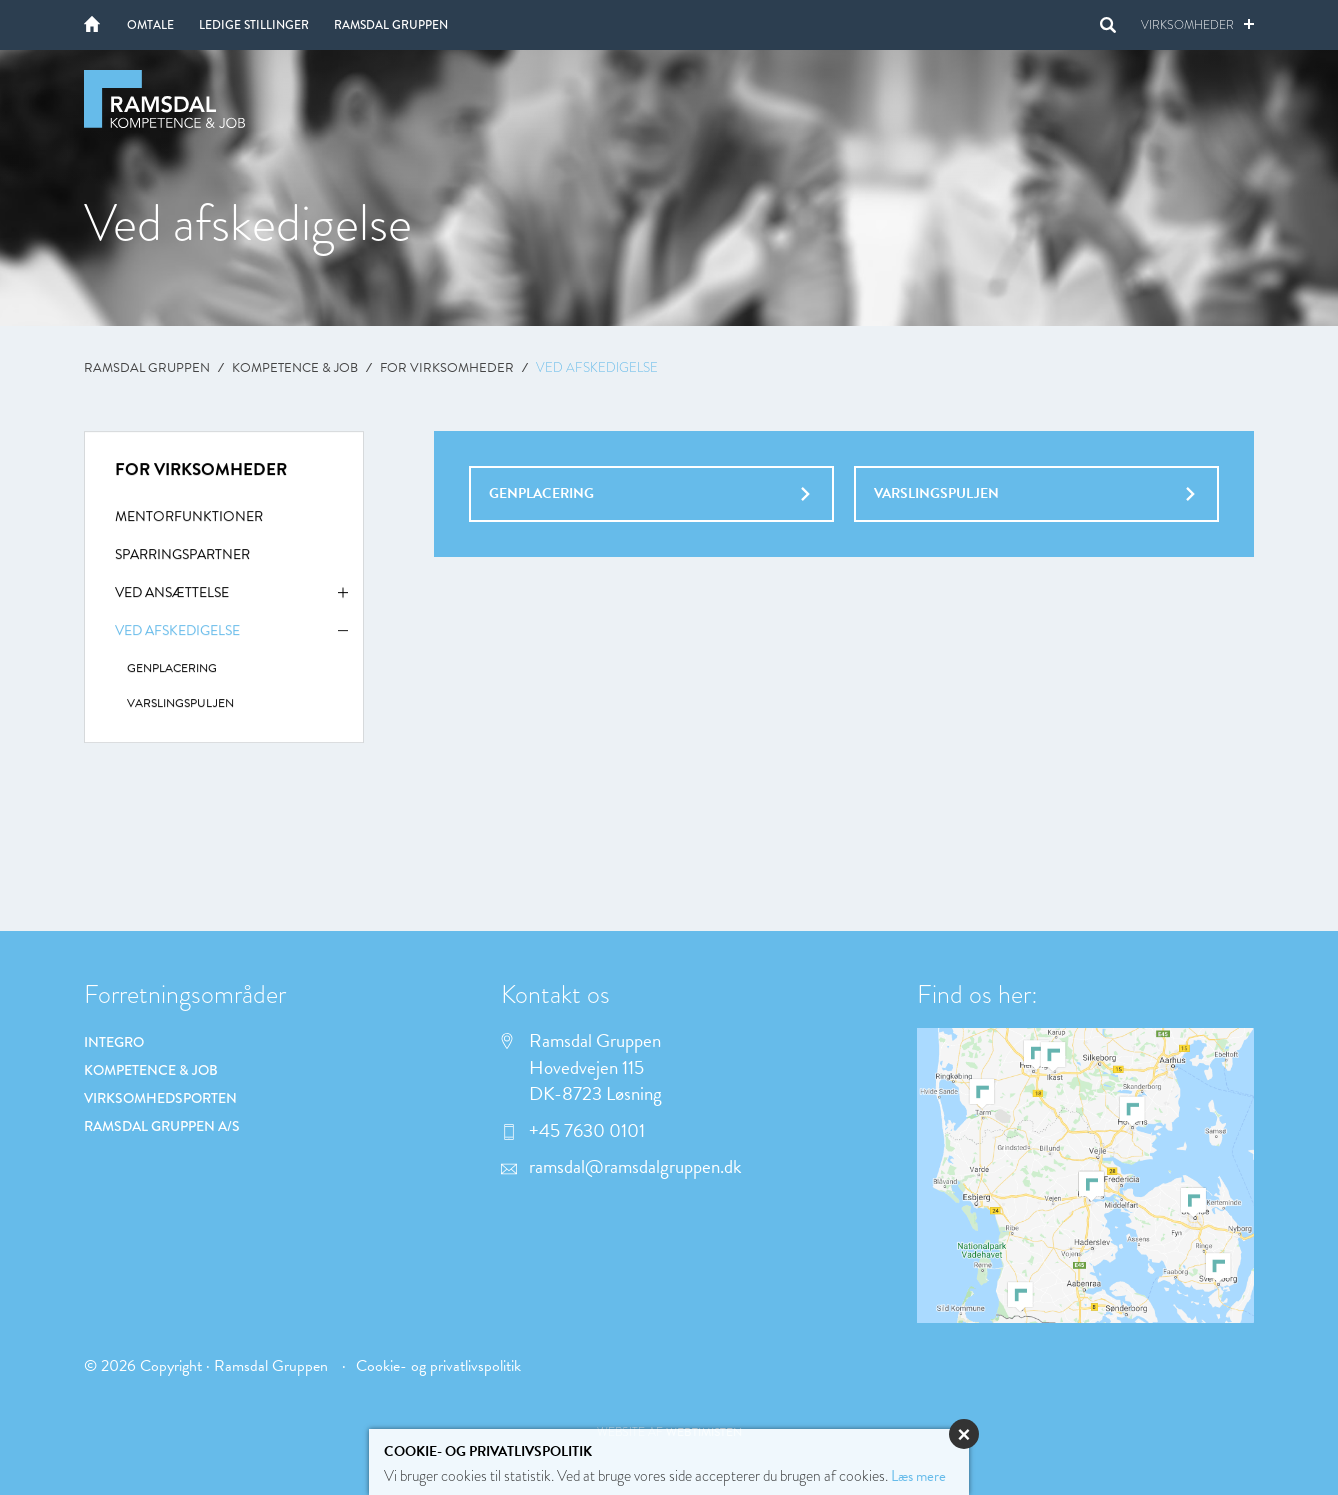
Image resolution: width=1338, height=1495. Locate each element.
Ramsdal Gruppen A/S (162, 1126)
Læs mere (918, 1476)
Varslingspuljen (1034, 493)
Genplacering (649, 493)
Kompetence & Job (295, 368)
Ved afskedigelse (231, 638)
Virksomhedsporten (160, 1098)
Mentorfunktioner (189, 519)
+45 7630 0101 (573, 1131)
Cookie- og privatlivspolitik (438, 1366)
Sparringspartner (182, 557)
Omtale (150, 25)
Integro (114, 1042)
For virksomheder (447, 368)
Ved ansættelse (231, 600)
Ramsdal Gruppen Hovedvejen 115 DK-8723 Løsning (581, 1068)
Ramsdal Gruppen (391, 25)
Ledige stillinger (254, 25)
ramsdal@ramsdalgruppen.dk (621, 1167)
